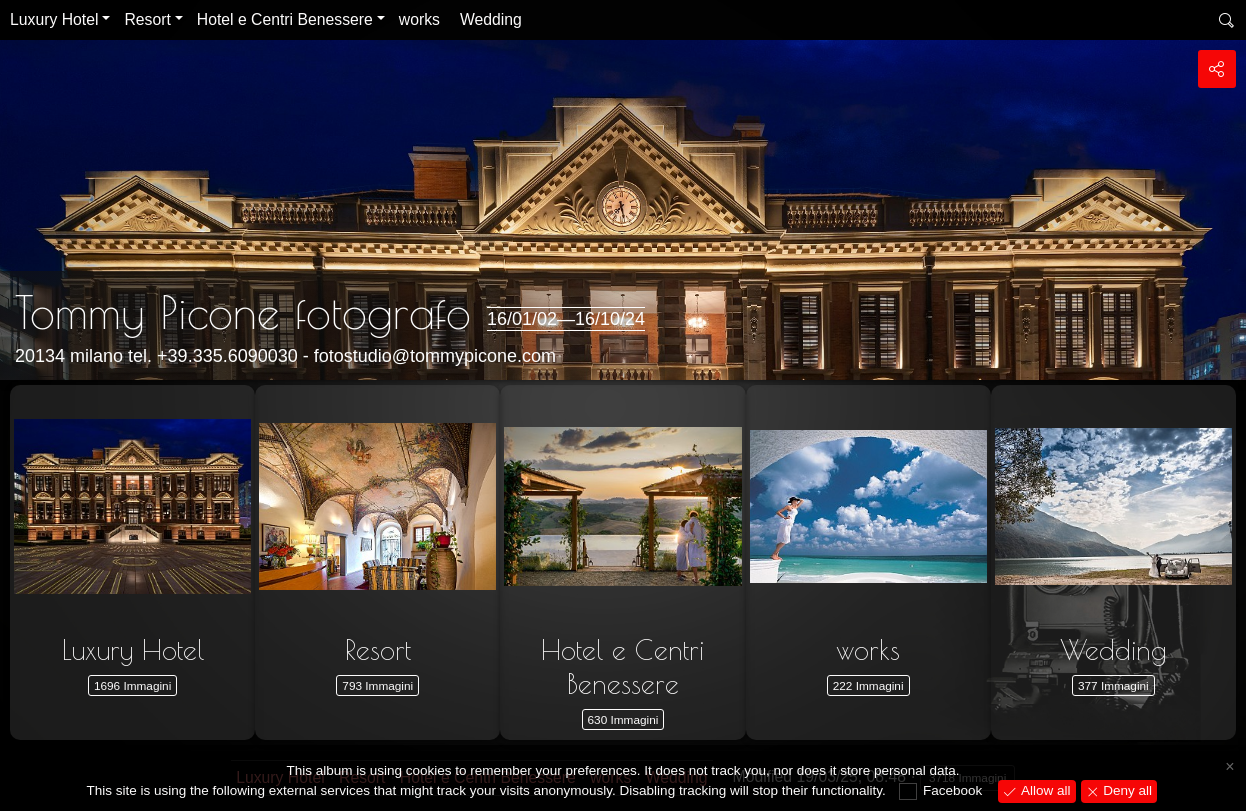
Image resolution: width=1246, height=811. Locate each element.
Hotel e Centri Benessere (285, 19)
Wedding (491, 19)
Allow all (1043, 790)
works (419, 19)
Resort (147, 19)
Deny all (1126, 790)
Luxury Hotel (54, 19)
